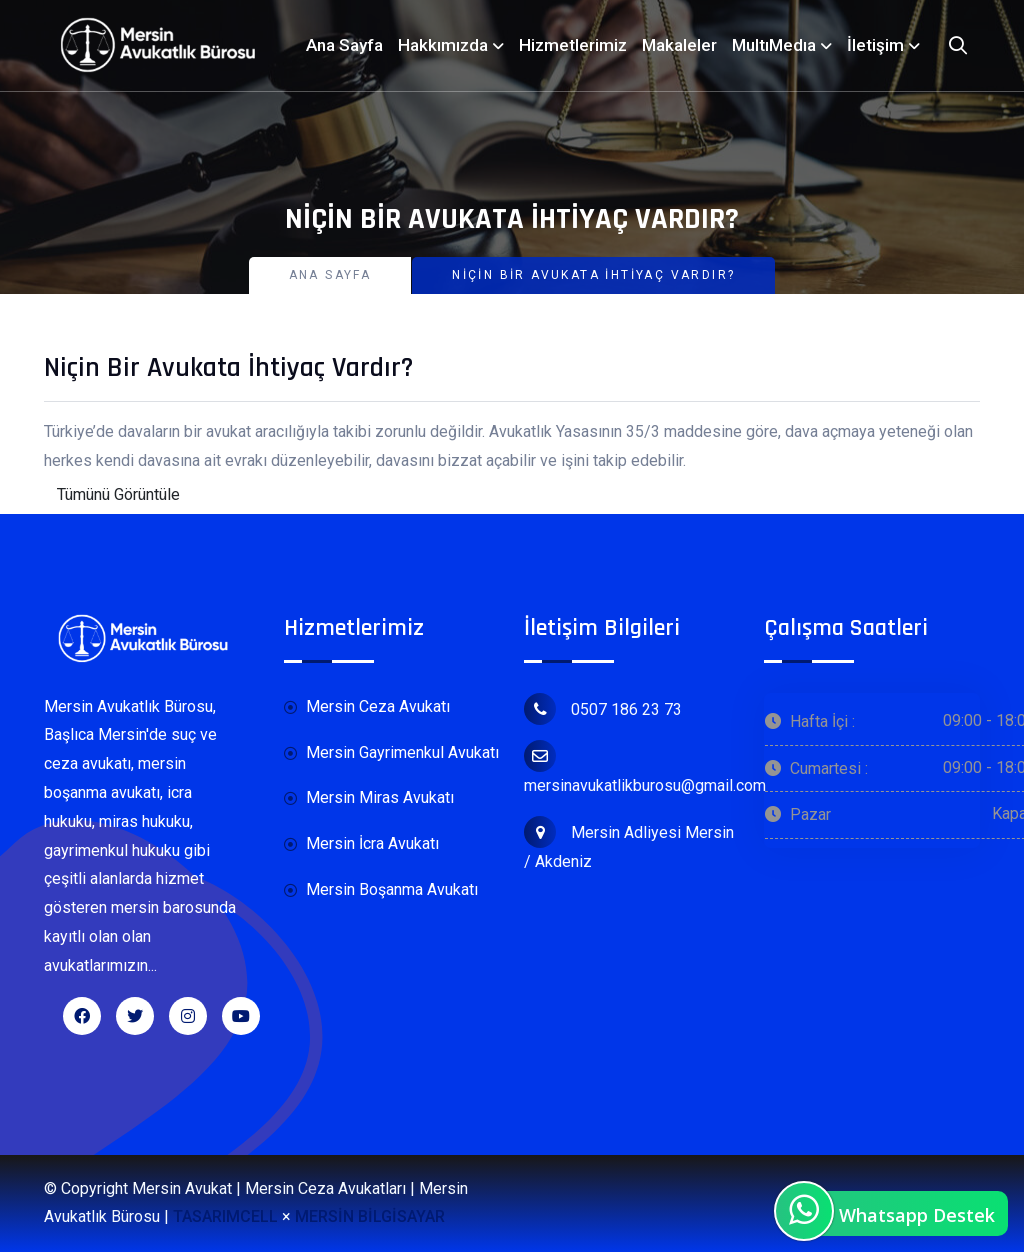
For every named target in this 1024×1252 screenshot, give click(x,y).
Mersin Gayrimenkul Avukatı (391, 753)
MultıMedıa (774, 45)
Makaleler (679, 45)
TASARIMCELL (225, 1216)
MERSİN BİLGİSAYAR (370, 1216)
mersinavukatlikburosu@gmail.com (645, 767)
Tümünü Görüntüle (118, 494)
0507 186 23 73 (603, 709)
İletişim (875, 45)
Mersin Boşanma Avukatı (381, 890)
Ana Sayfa (344, 45)
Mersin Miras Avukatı (369, 798)
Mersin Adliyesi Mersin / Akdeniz (629, 843)
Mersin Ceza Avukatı (367, 707)
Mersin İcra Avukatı (361, 844)
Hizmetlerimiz (573, 45)
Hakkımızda (443, 45)
